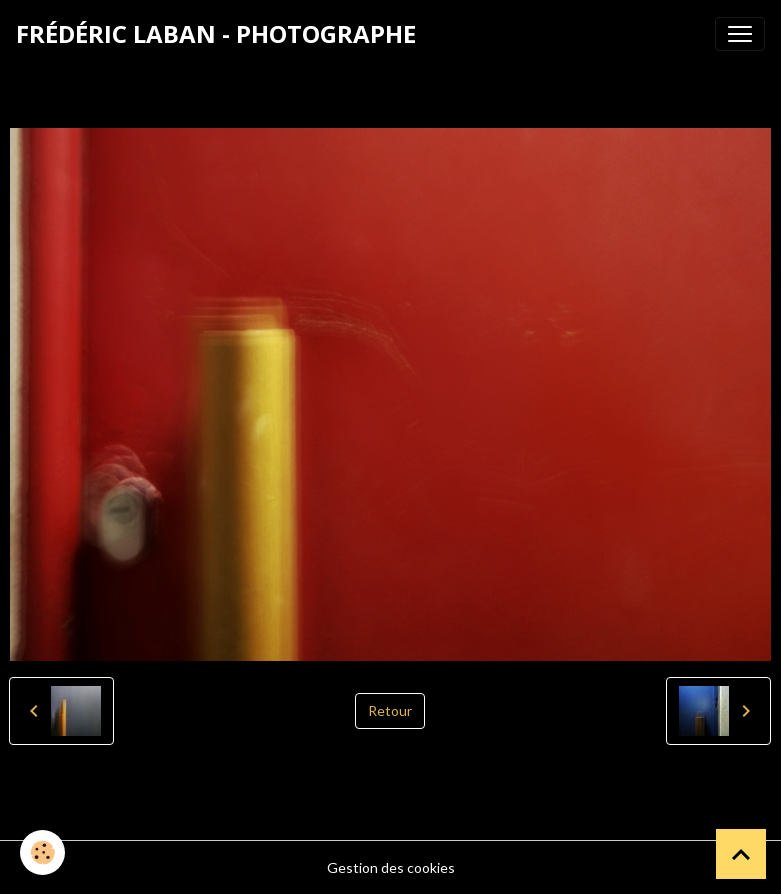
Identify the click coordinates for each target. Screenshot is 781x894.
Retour (390, 710)
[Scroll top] (741, 854)
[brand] (216, 34)
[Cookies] (42, 852)
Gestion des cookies (391, 867)
